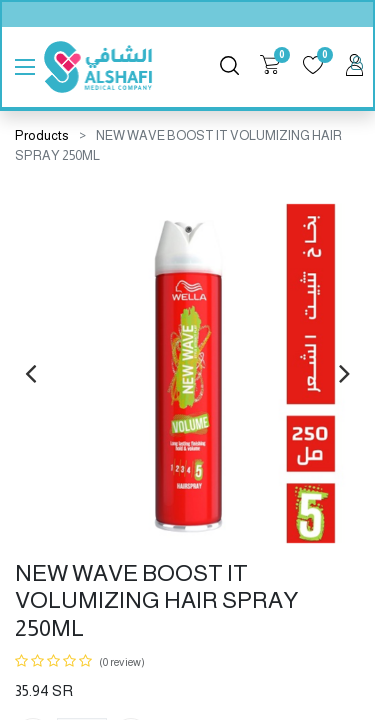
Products (42, 135)
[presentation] (30, 373)
